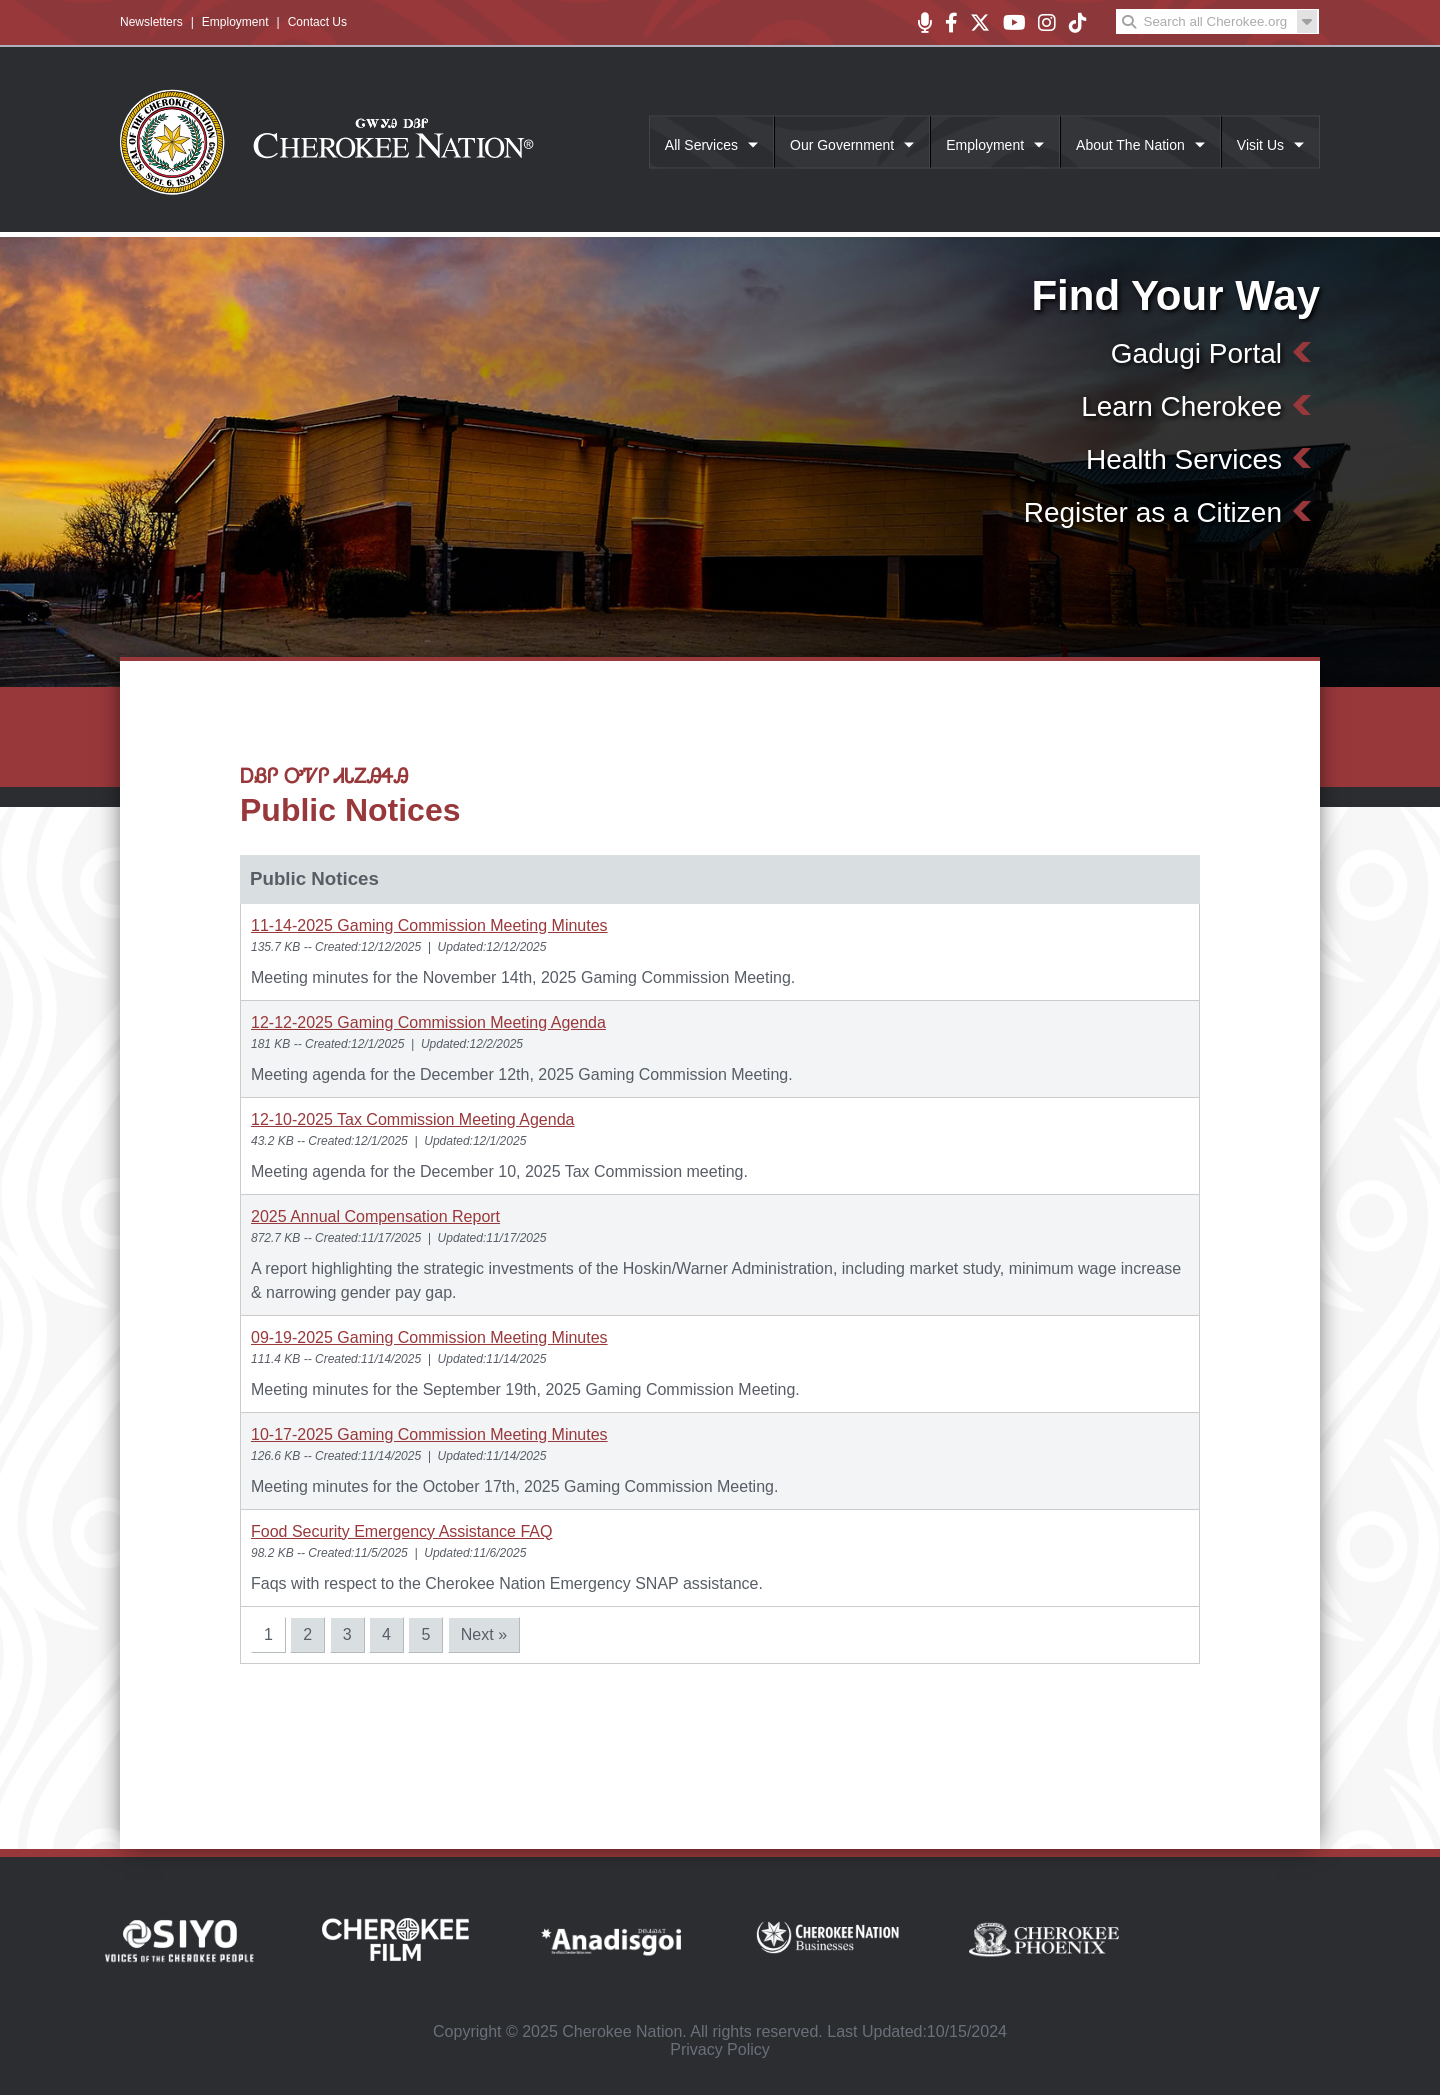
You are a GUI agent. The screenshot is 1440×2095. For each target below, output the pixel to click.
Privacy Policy (720, 2049)
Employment (235, 22)
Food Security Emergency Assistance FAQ (401, 1531)
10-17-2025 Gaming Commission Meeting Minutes (429, 1434)
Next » (484, 1634)
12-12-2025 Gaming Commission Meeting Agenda (428, 1022)
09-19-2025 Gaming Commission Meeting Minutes (429, 1337)
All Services (701, 145)
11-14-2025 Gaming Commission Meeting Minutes (429, 925)
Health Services (1184, 459)
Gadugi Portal (1196, 353)
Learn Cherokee (1181, 406)
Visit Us (1260, 145)
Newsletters (151, 22)
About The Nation (1130, 145)
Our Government (842, 145)
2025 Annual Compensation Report (375, 1216)
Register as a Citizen (1153, 512)
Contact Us (317, 22)
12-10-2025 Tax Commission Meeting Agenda (412, 1119)
